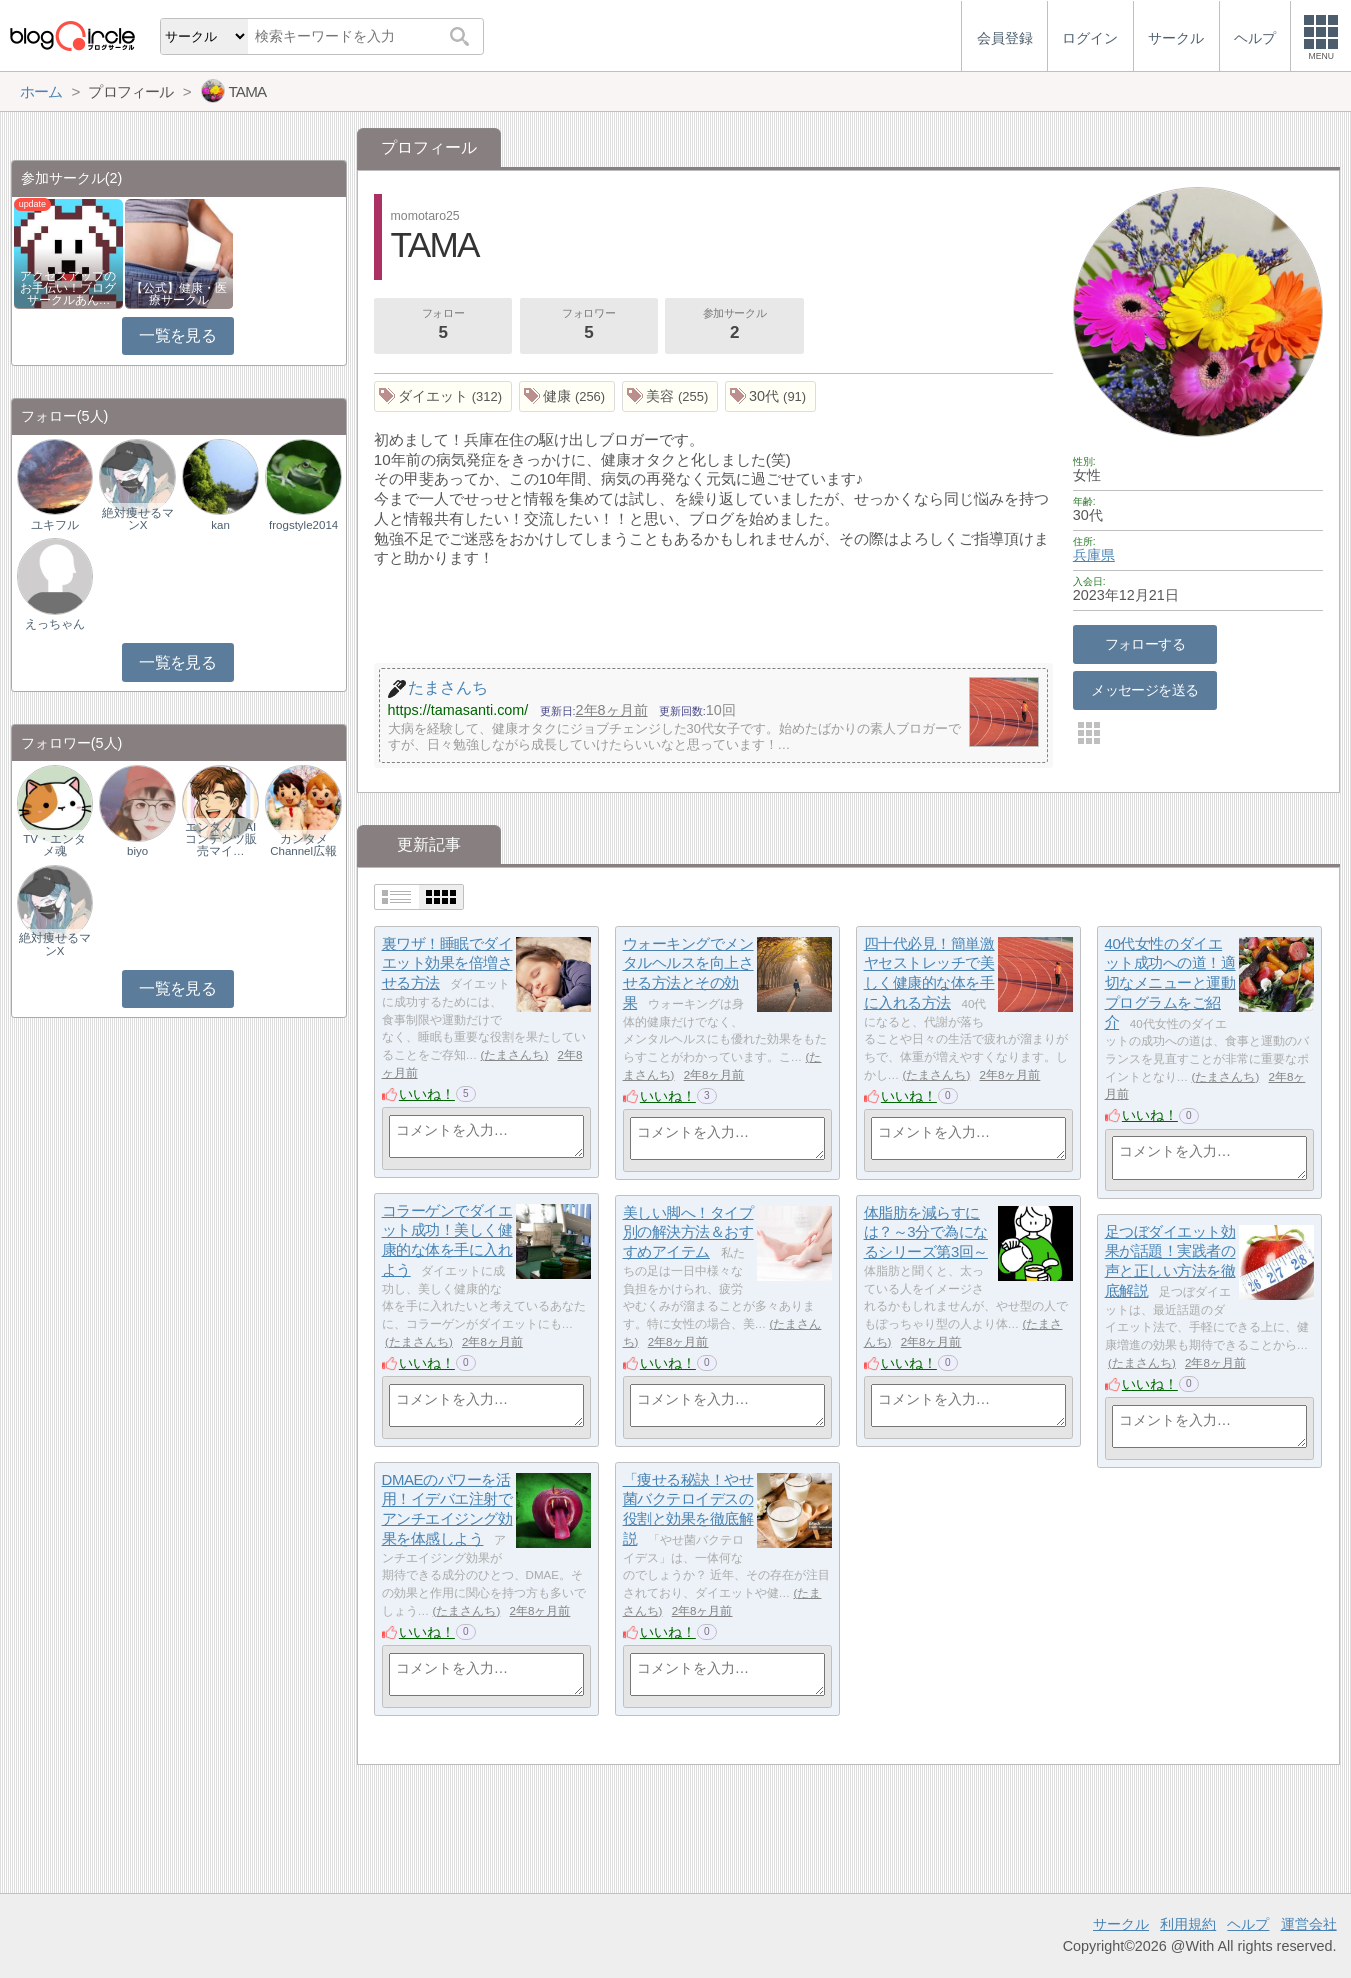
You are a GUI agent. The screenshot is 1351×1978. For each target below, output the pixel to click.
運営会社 (1309, 1924)
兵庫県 (1094, 555)
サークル (1121, 1924)
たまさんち (514, 1055)
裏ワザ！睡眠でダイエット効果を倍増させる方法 (447, 963)
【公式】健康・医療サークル (179, 294)
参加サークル (735, 326)
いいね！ (427, 1094)
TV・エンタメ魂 (54, 845)
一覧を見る (177, 335)
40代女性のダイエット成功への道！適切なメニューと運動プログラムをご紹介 (1170, 983)
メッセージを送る (1144, 690)
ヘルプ (1248, 1924)
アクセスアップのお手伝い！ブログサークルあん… (68, 288)
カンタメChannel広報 (303, 845)
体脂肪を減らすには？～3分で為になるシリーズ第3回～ (926, 1232)
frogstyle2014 (303, 525)
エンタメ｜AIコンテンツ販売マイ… (221, 839)
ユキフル (55, 525)
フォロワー (589, 326)
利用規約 (1188, 1924)
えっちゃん (55, 624)
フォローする (1145, 644)
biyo (137, 851)
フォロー (443, 326)
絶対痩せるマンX (138, 519)
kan (220, 525)
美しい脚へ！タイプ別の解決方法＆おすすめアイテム (688, 1232)
